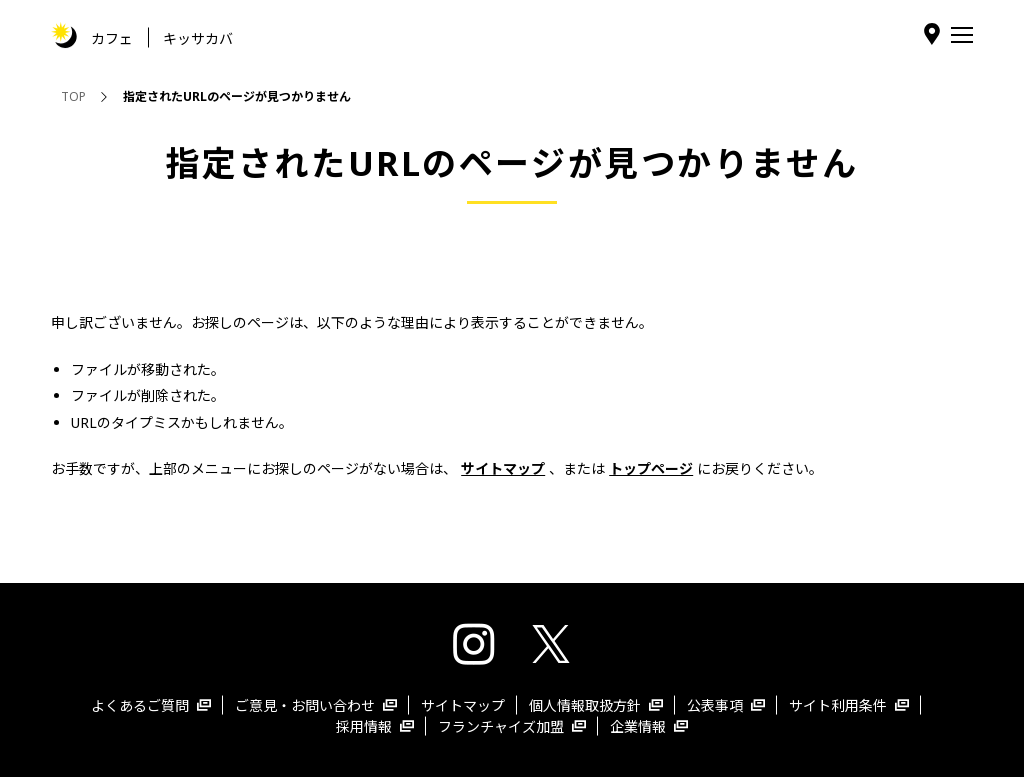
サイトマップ (463, 705)
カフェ (112, 37)
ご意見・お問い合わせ (316, 705)
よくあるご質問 (151, 705)
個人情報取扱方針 (596, 705)
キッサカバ (198, 37)
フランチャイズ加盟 (512, 726)
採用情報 (375, 726)
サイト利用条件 (849, 705)
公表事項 (726, 705)
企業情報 (649, 726)
